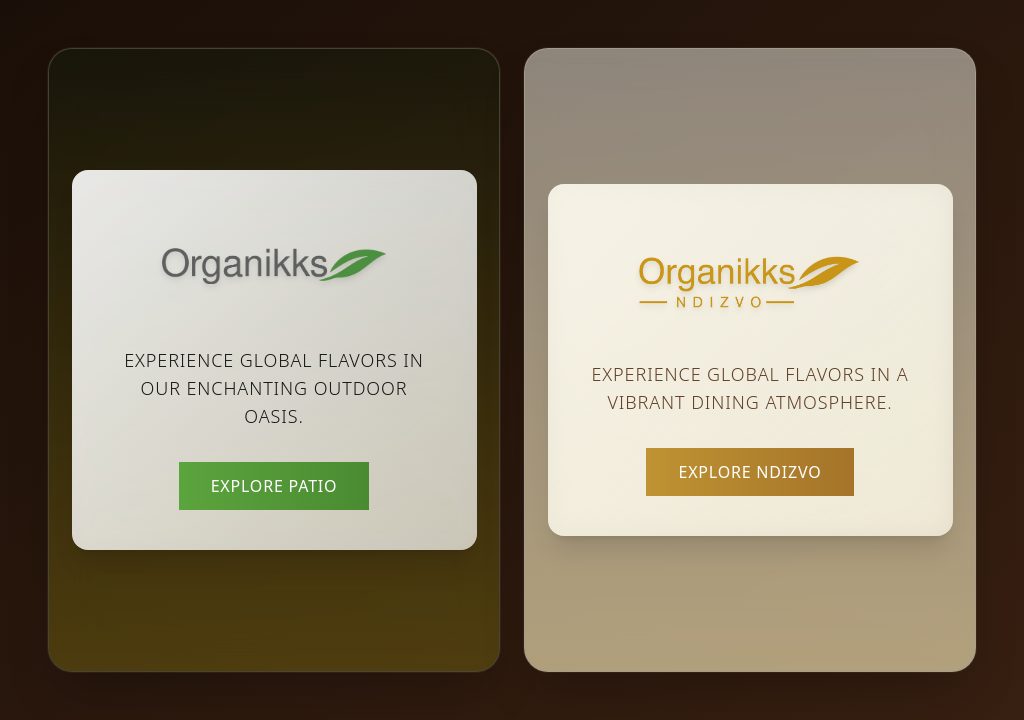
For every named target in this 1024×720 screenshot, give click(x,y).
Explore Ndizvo (749, 472)
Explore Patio (274, 486)
